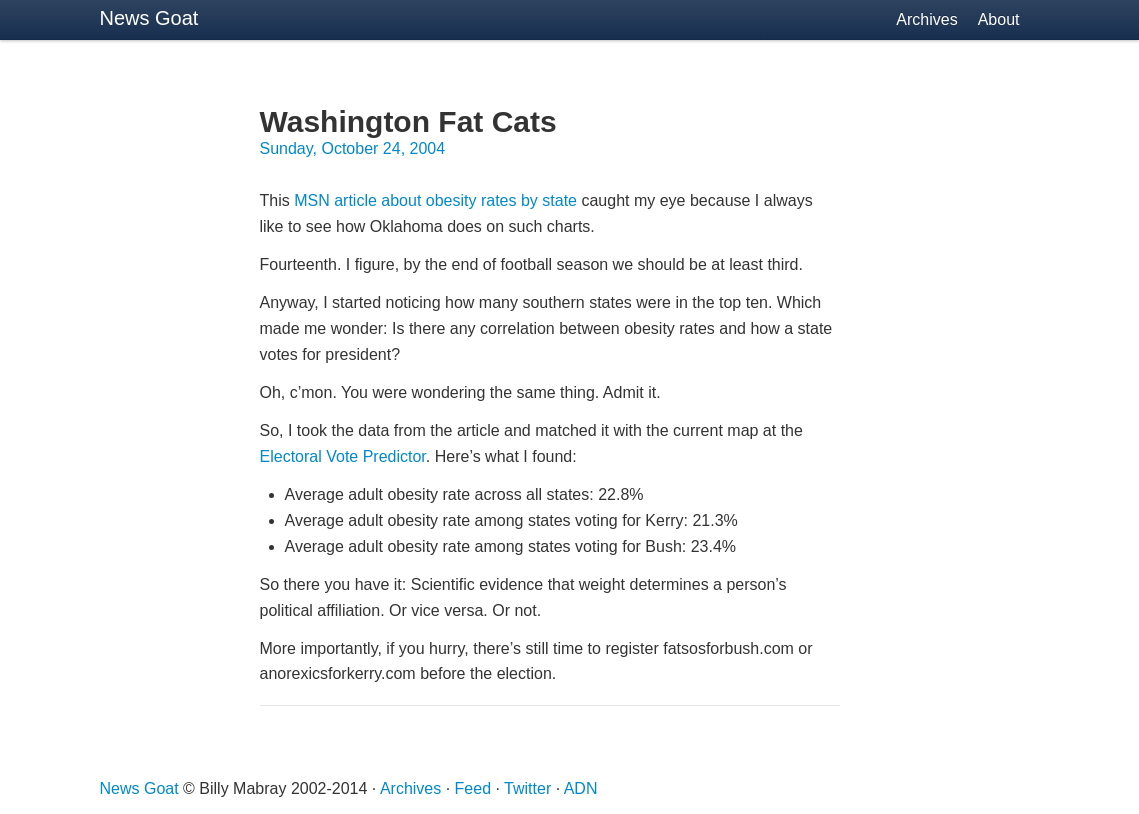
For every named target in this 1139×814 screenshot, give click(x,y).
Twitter (527, 788)
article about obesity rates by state (435, 200)
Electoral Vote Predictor (343, 456)
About (999, 19)
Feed (473, 788)
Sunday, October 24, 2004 (353, 148)
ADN (581, 788)
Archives (926, 19)
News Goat (149, 18)
